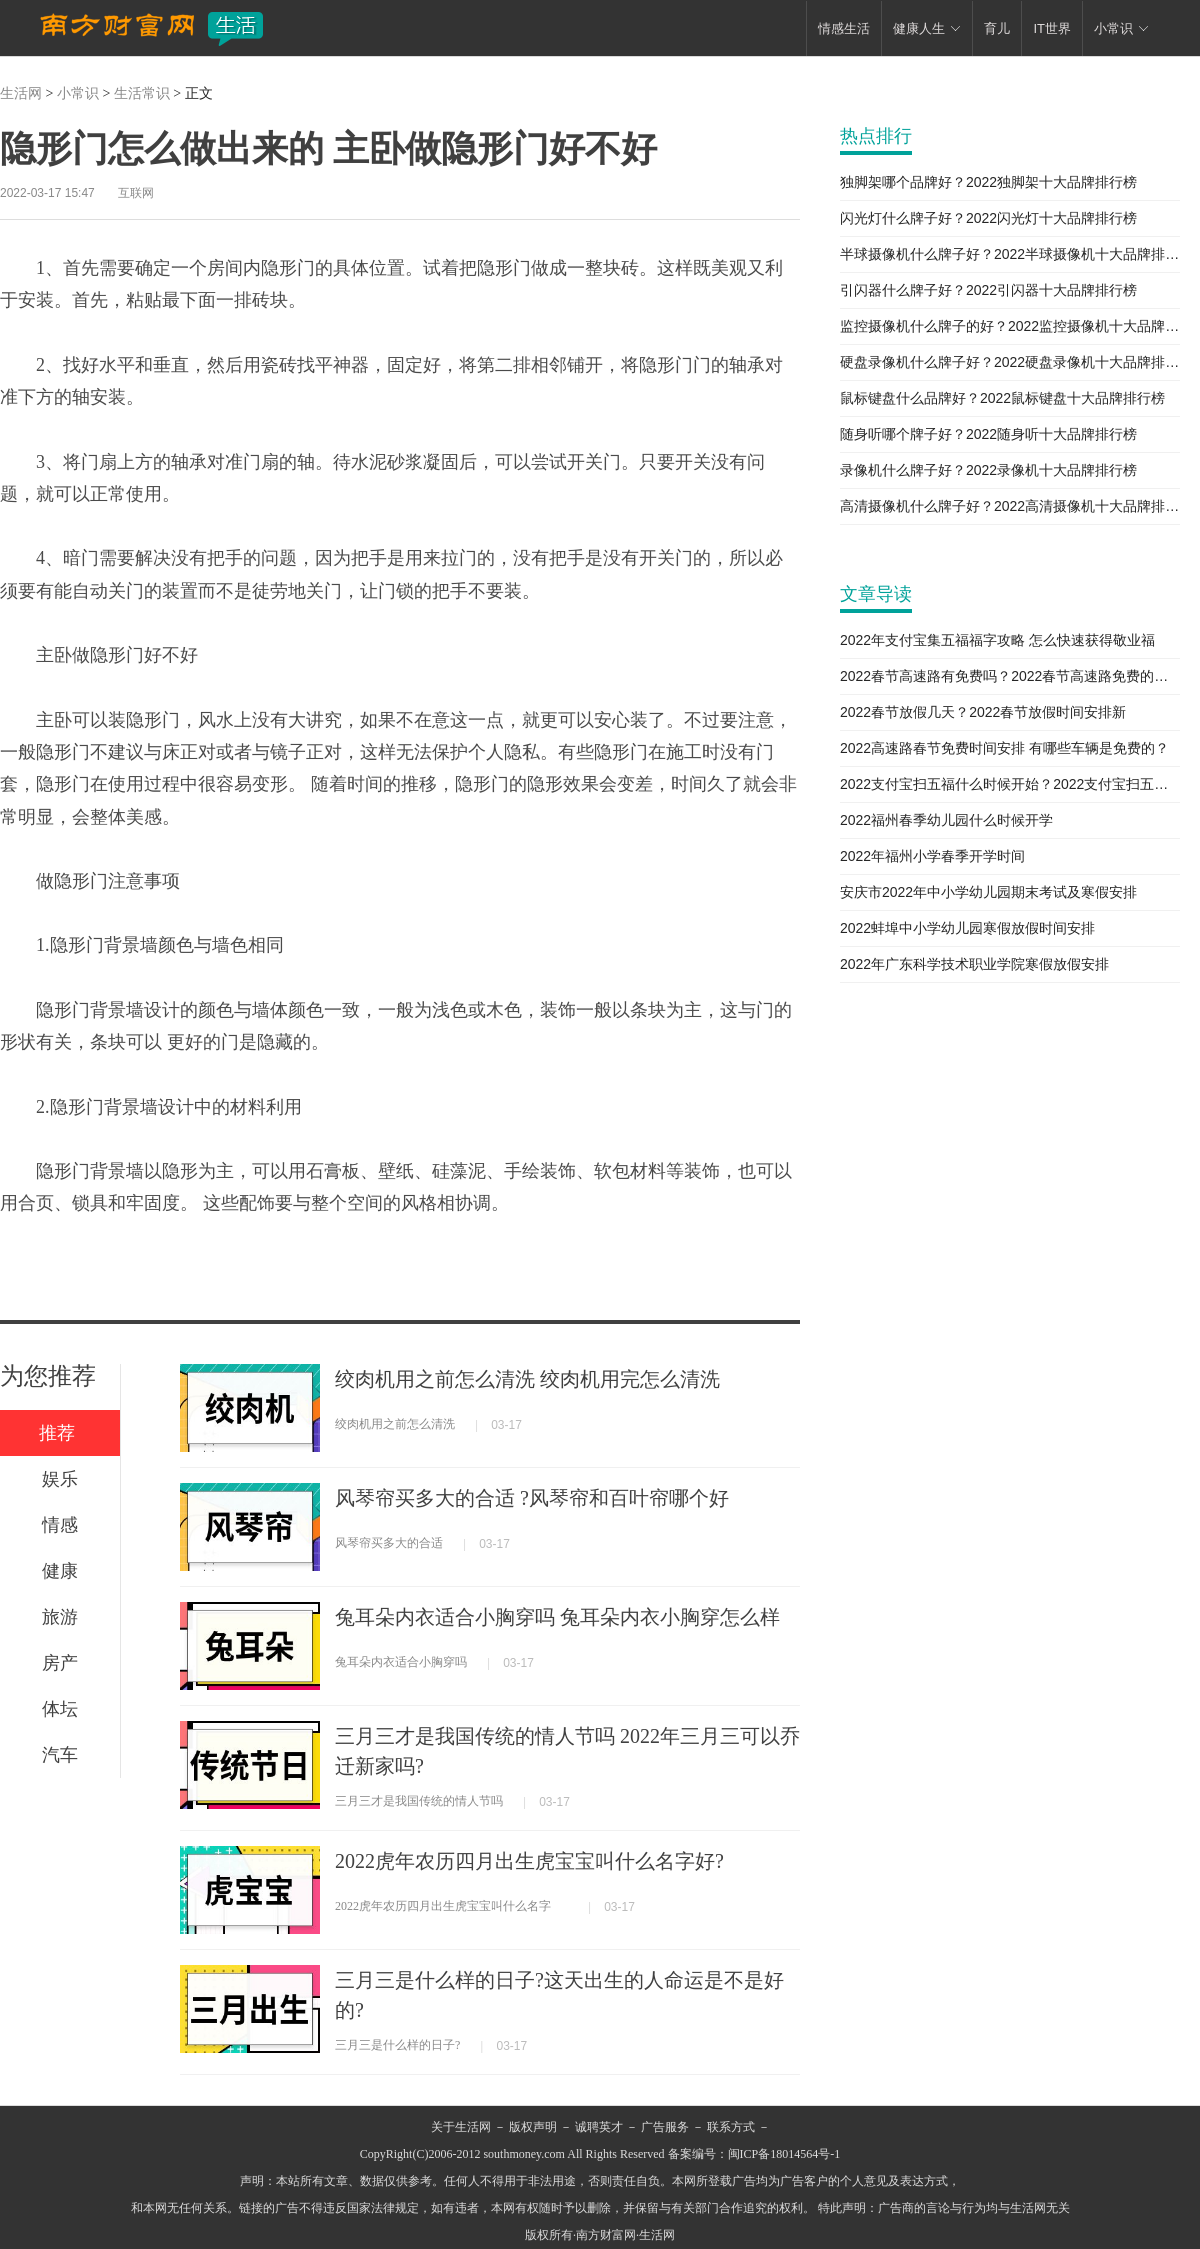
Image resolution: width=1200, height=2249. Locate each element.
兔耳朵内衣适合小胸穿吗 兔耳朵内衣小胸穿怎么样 (557, 1617)
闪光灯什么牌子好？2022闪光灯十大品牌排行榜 (988, 218)
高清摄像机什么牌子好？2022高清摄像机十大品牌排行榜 (1010, 506)
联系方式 (731, 2127)
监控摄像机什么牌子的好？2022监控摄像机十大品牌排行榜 (1010, 326)
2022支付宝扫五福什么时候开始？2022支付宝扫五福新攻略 (1010, 784)
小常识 (78, 93)
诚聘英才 (599, 2127)
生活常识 (142, 93)
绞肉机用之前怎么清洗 (395, 1424)
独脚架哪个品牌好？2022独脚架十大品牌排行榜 (988, 182)
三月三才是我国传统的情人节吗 (419, 1801)
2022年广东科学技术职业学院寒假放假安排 (974, 964)
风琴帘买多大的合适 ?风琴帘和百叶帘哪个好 (532, 1498)
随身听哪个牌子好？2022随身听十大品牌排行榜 (988, 434)
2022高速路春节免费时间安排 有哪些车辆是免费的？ (1004, 748)
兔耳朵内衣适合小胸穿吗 (401, 1662)
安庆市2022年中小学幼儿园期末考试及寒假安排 (988, 892)
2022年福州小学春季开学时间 (932, 856)
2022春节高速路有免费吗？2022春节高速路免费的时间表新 (1010, 676)
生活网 (21, 93)
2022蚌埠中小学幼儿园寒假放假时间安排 (967, 928)
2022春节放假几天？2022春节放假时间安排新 (983, 712)
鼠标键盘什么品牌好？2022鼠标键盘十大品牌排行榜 (1002, 398)
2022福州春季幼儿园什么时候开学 (946, 820)
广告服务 (665, 2127)
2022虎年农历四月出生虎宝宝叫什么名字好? (529, 1861)
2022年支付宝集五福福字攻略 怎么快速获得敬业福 (997, 640)
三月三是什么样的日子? (397, 2045)
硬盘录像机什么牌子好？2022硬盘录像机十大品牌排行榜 (1010, 362)
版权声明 (533, 2127)
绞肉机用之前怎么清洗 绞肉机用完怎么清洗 (527, 1379)
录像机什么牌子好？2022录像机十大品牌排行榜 (988, 470)
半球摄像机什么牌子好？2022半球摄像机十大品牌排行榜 (1010, 254)
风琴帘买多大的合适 (389, 1543)
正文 (199, 93)
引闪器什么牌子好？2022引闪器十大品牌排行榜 (988, 290)
